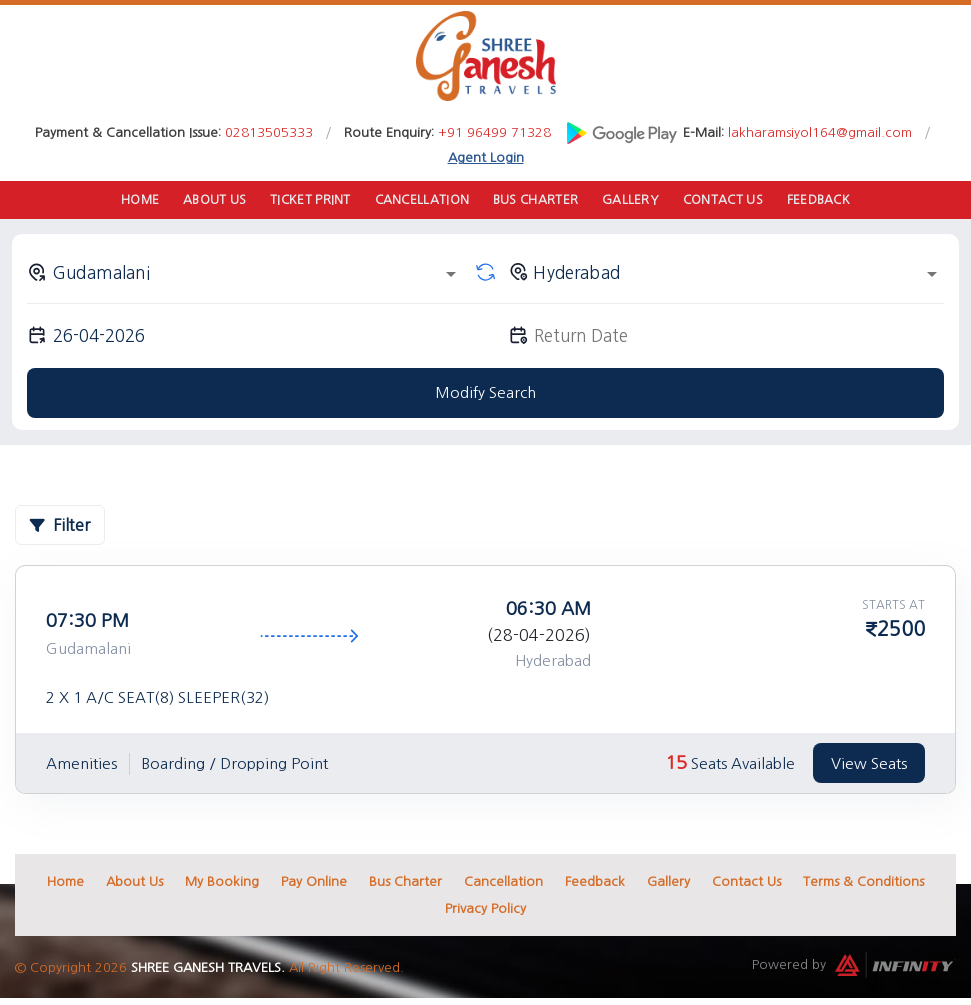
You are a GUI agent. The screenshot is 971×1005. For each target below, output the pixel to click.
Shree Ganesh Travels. (208, 969)
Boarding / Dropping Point (234, 764)
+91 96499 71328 (494, 132)
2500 (901, 631)
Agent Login (486, 157)
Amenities (81, 764)
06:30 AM (548, 611)
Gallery (631, 201)
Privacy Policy (485, 910)
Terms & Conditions (863, 883)
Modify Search (485, 394)
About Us (213, 201)
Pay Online (314, 883)
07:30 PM (87, 623)
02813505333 (269, 132)
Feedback (821, 201)
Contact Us (724, 201)
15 (676, 765)
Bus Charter (537, 201)
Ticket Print (310, 201)
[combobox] (245, 274)
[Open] (451, 276)
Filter (60, 527)
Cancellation (422, 201)
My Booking (222, 883)
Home (137, 201)
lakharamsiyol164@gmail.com (820, 132)
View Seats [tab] (869, 764)
